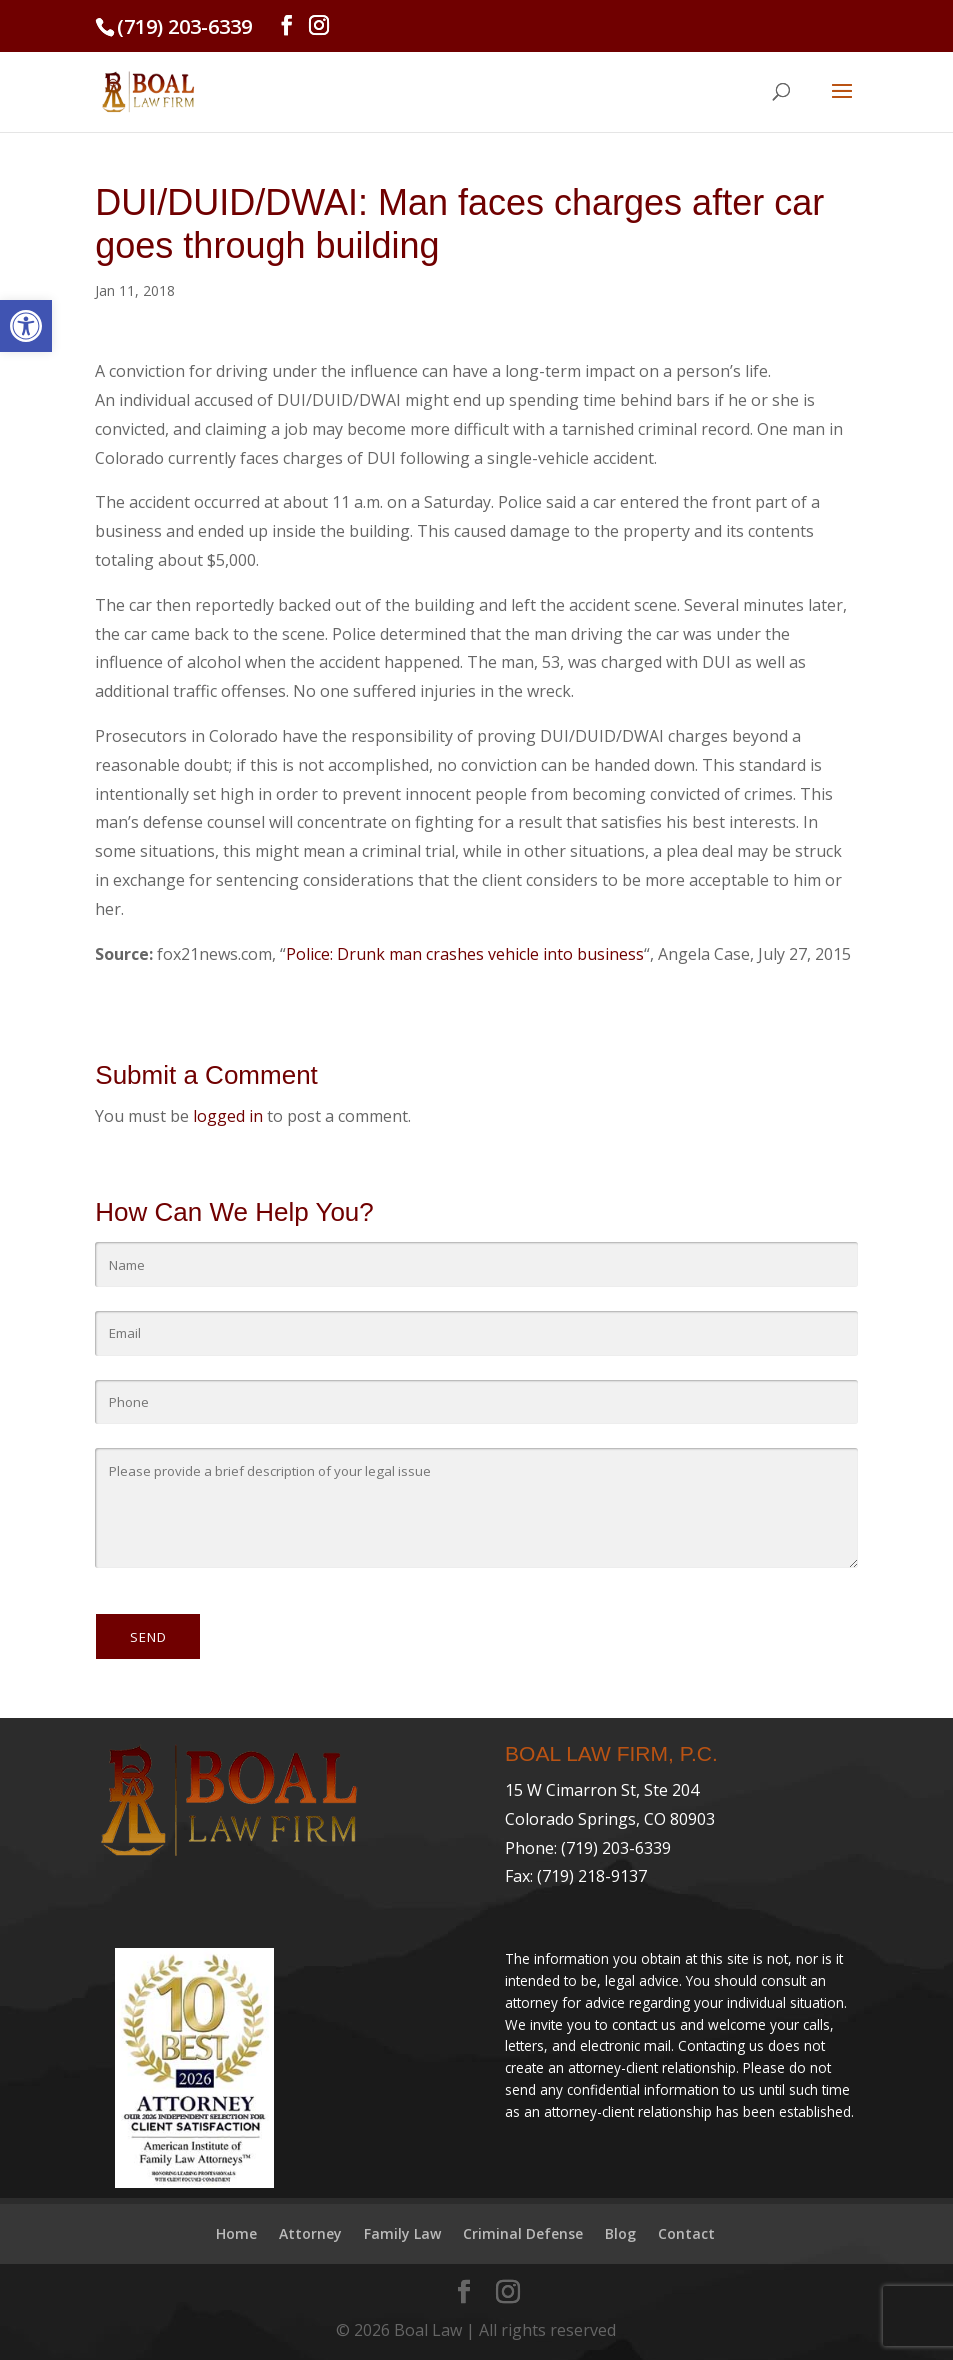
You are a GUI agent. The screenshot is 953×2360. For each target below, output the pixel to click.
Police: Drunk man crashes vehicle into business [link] (465, 954)
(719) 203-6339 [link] (184, 26)
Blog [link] (620, 2233)
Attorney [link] (310, 2233)
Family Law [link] (402, 2233)
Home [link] (236, 2233)
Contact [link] (686, 2233)
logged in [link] (228, 1116)
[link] (26, 326)
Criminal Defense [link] (523, 2233)
